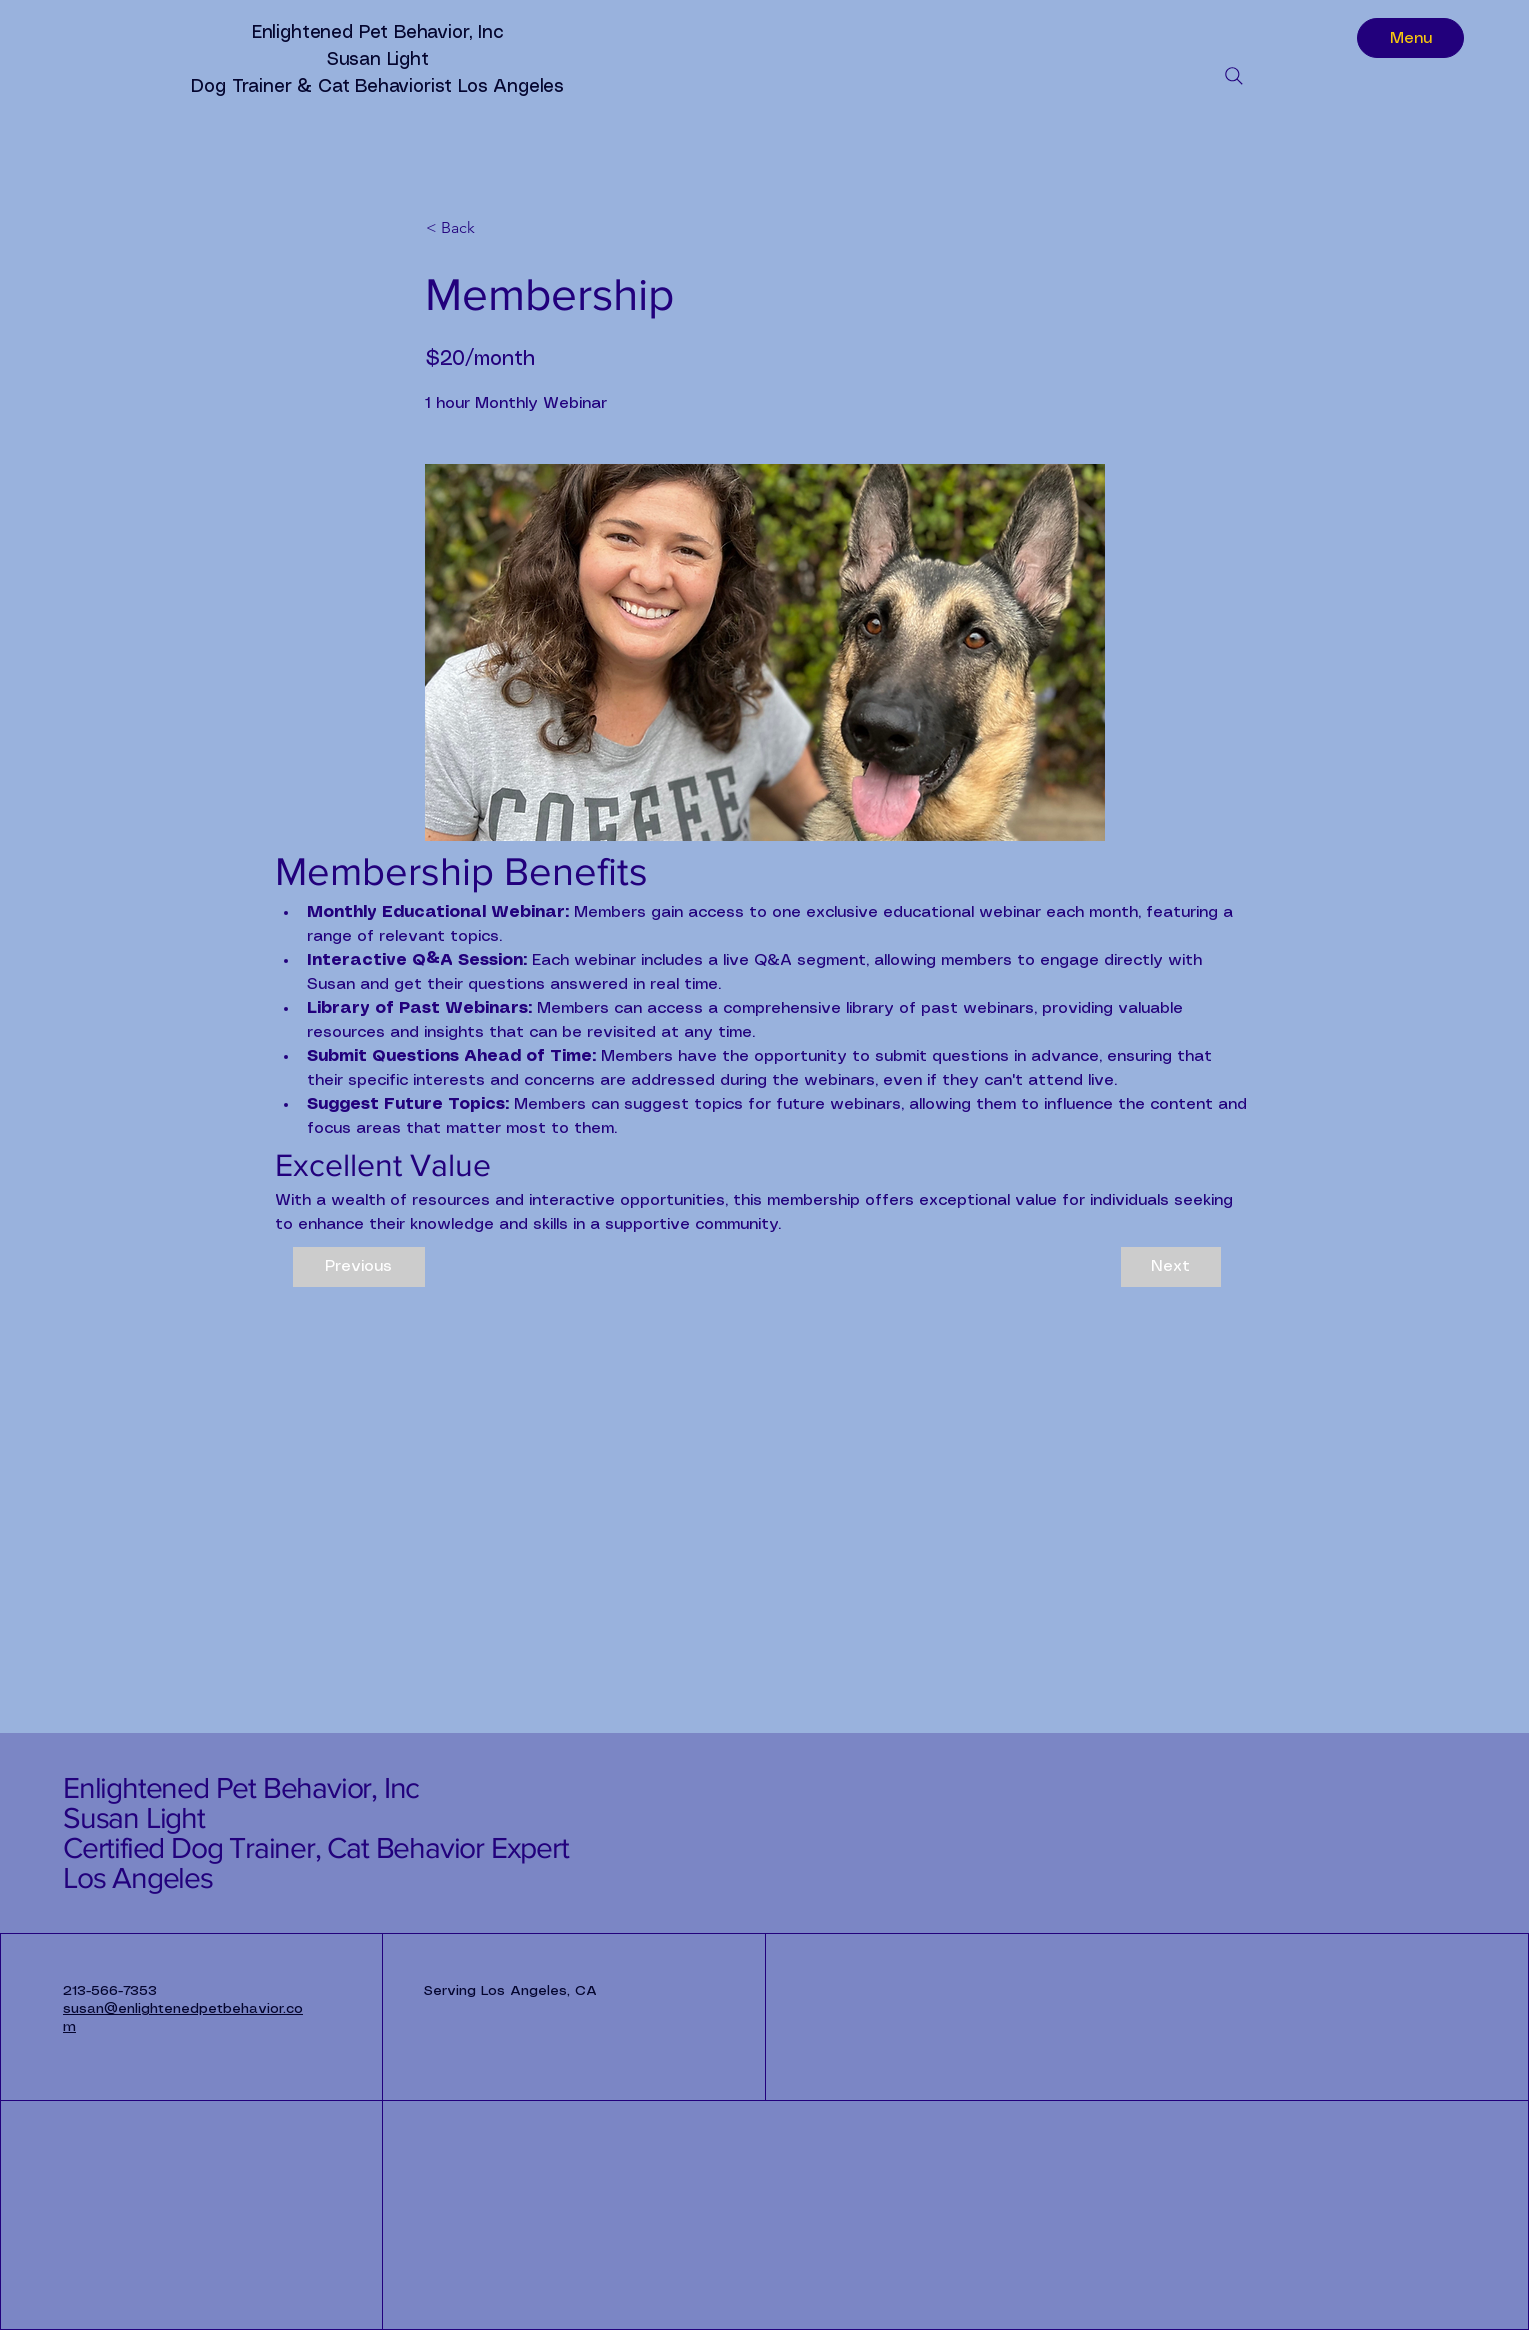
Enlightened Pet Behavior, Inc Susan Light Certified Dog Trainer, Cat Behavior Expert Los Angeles (316, 1833)
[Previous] (359, 1267)
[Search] (1234, 76)
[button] (492, 228)
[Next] (1171, 1267)
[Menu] (1410, 38)
